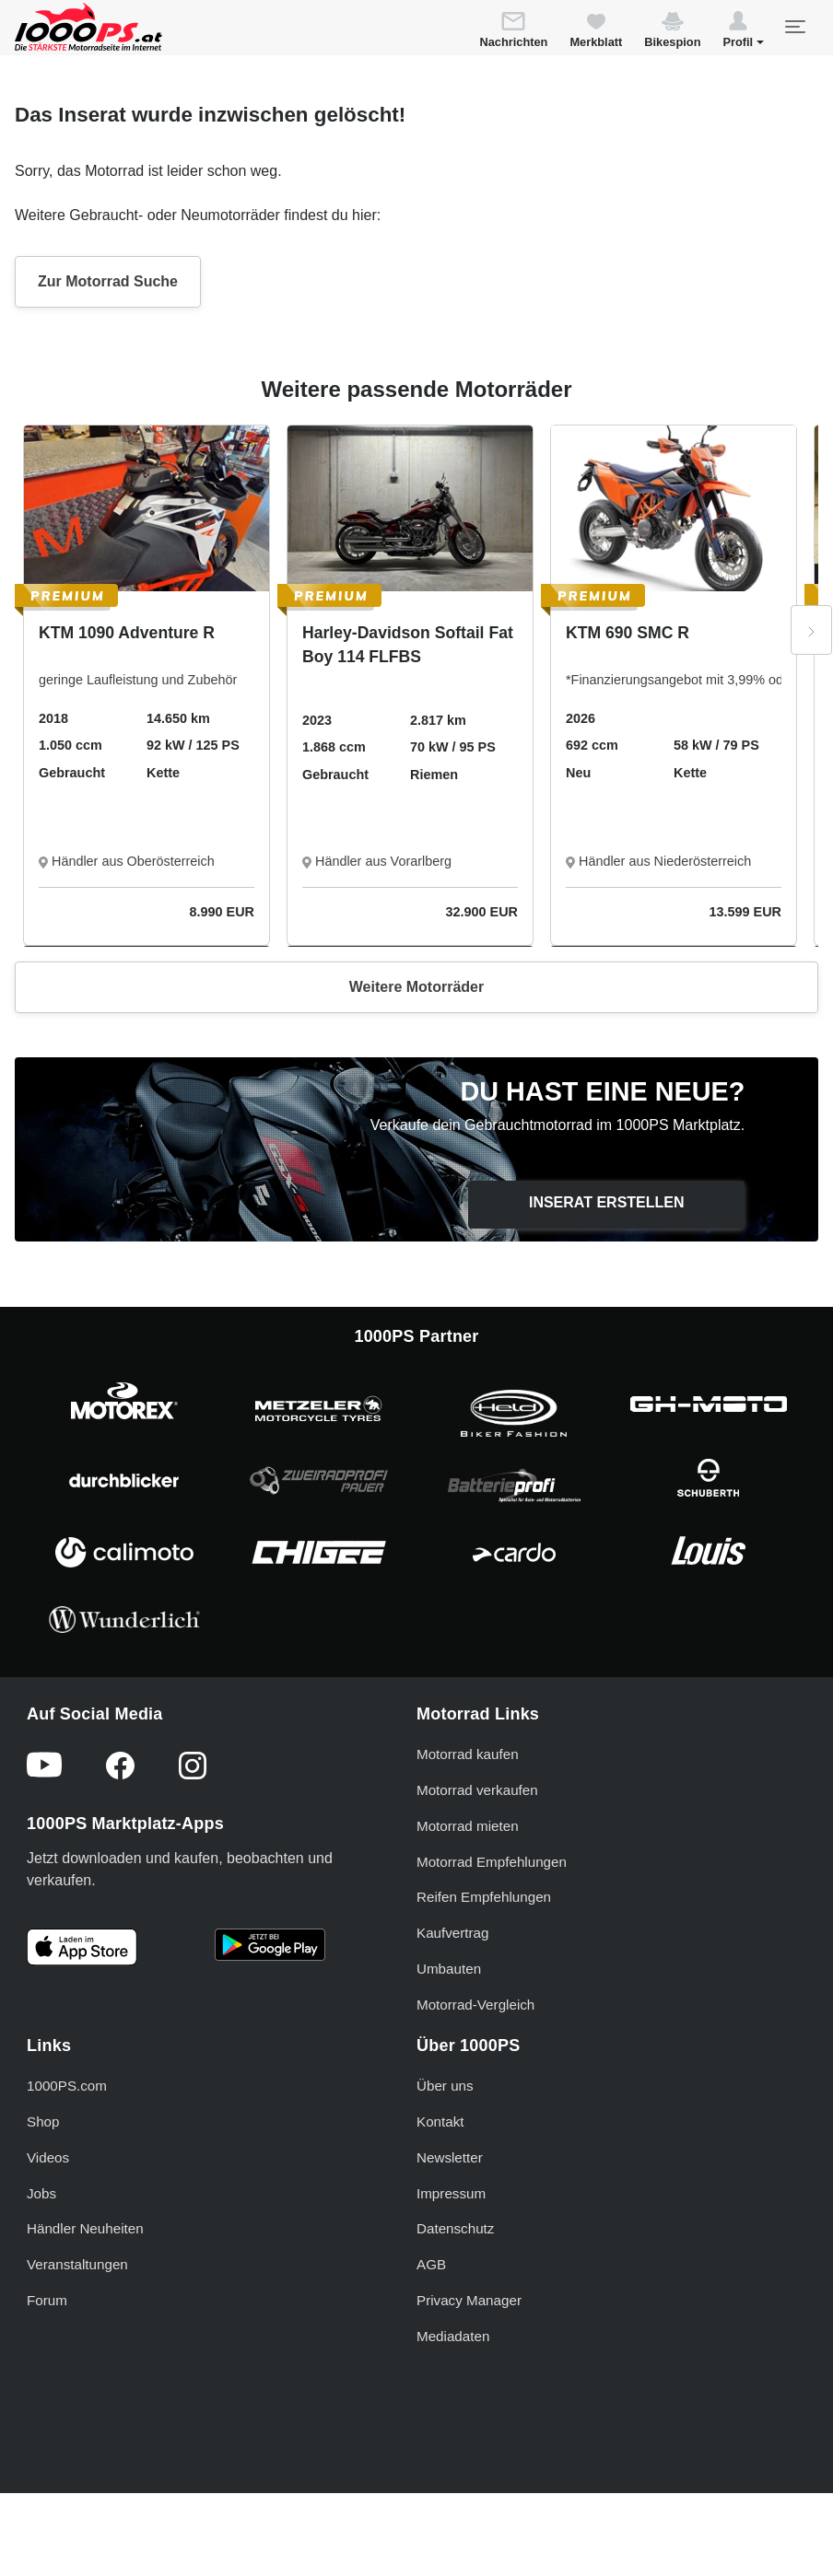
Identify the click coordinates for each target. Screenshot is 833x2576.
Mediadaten (452, 2336)
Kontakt (440, 2121)
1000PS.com (67, 2085)
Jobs (41, 2193)
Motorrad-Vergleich (475, 2004)
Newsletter (449, 2157)
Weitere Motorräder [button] (416, 987)
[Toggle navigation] (794, 27)
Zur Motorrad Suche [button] (108, 281)
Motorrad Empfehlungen (491, 1862)
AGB (431, 2264)
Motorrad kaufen (467, 1754)
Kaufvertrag (452, 1933)
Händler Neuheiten (85, 2228)
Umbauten (448, 1968)
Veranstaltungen (77, 2264)
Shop (43, 2121)
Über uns (445, 2085)
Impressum (451, 2193)
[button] (743, 32)
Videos (48, 2157)
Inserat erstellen (607, 1202)
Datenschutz (455, 2228)
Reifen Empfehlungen (483, 1897)
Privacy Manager (469, 2300)
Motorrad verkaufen (477, 1790)
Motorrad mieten (467, 1826)
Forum (47, 2300)
